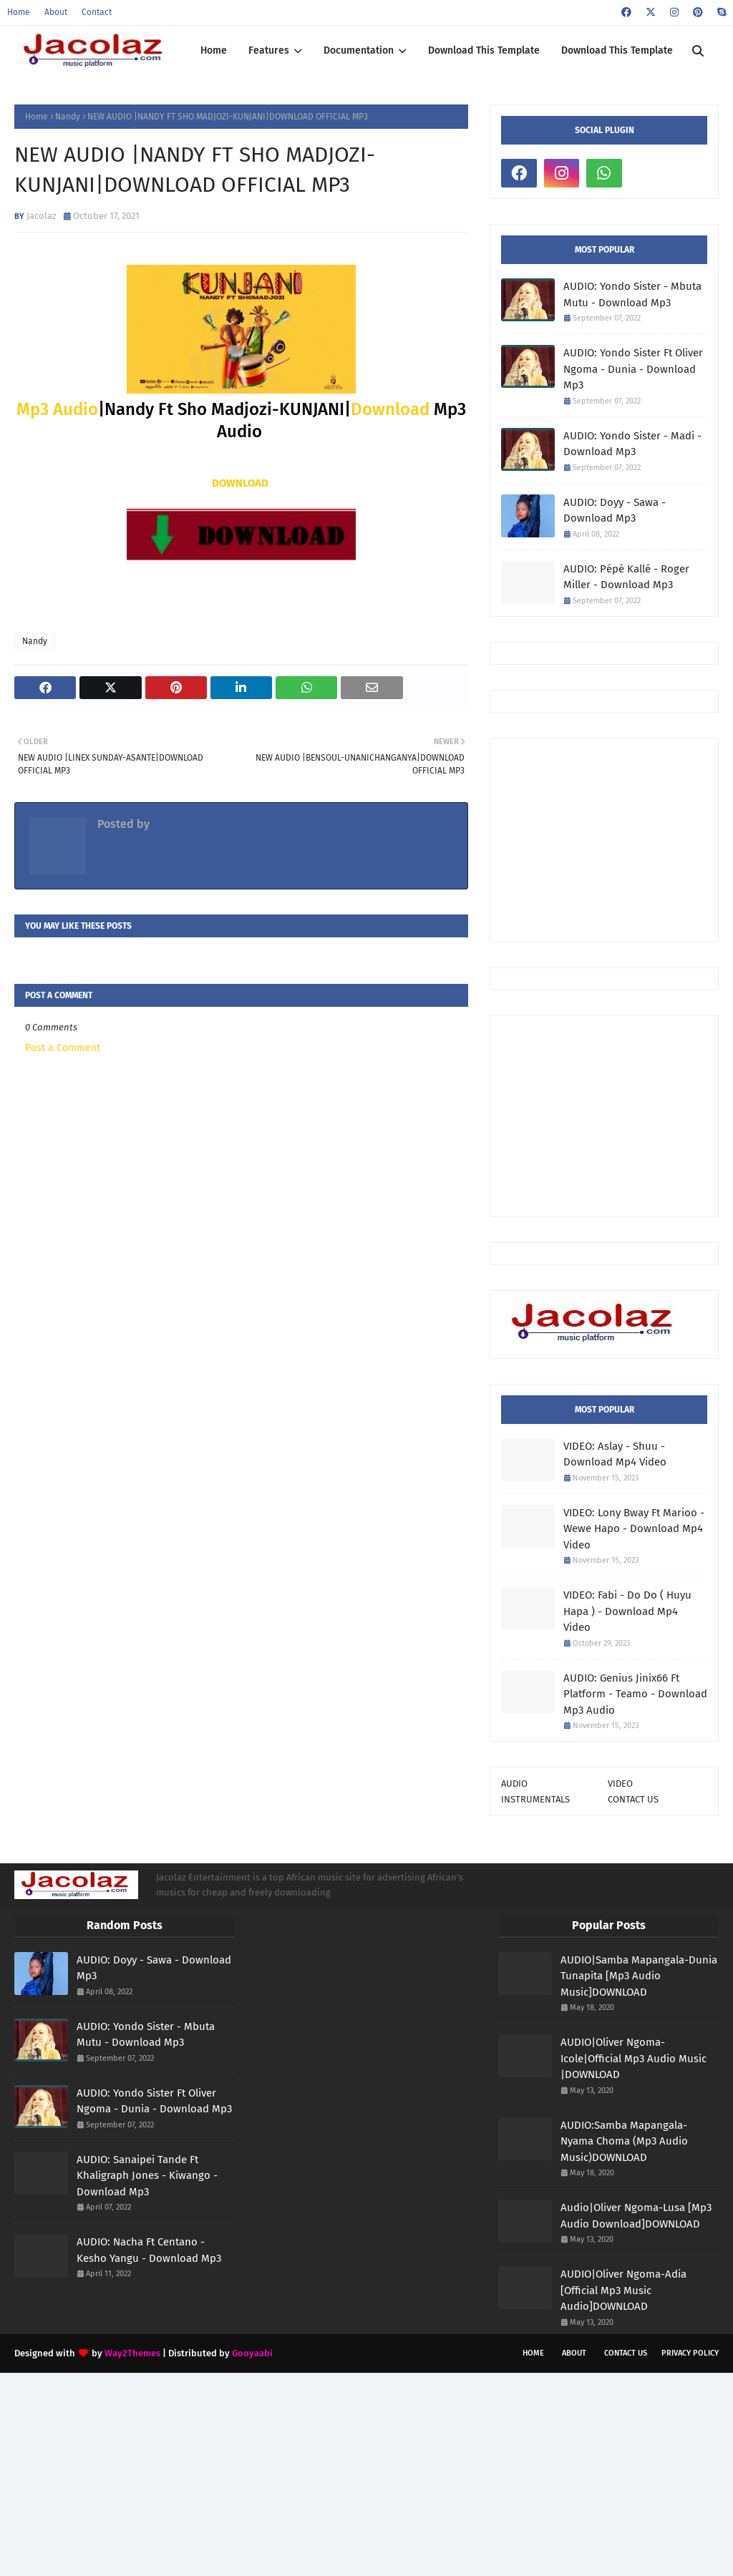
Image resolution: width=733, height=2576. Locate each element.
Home (18, 12)
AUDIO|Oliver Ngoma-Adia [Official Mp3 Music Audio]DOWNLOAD (623, 2290)
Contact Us (625, 2353)
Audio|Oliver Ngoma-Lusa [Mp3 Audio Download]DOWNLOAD (636, 2215)
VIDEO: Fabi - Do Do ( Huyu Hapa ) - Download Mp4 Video (627, 1611)
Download (390, 409)
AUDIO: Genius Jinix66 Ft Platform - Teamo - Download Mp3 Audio (635, 1694)
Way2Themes (132, 2353)
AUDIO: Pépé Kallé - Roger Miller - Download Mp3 (626, 577)
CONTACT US (633, 1799)
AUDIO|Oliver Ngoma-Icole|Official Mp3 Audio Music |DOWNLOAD (633, 2058)
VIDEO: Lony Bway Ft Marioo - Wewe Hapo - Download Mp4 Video (633, 1528)
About (55, 12)
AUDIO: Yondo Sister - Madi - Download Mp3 (632, 444)
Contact (97, 12)
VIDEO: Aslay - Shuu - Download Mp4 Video (614, 1454)
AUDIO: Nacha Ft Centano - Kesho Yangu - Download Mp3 (149, 2250)
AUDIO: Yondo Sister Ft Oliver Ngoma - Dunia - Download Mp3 (633, 368)
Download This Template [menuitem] (484, 50)
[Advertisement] (617, 838)
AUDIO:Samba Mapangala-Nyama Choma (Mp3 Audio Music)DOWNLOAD (624, 2141)
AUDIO (514, 1783)
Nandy (67, 117)
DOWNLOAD (240, 483)
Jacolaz (41, 215)
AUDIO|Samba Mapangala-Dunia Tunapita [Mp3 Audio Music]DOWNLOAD (638, 1976)
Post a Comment (62, 1048)
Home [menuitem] (213, 50)
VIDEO (620, 1783)
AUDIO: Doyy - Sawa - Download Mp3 (614, 510)
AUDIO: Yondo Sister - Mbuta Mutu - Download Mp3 (632, 294)
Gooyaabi (252, 2353)
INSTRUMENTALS (535, 1799)
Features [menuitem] (268, 50)
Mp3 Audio (57, 409)
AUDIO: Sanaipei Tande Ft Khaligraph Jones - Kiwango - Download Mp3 (147, 2175)
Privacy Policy (690, 2353)
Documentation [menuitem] (359, 50)
